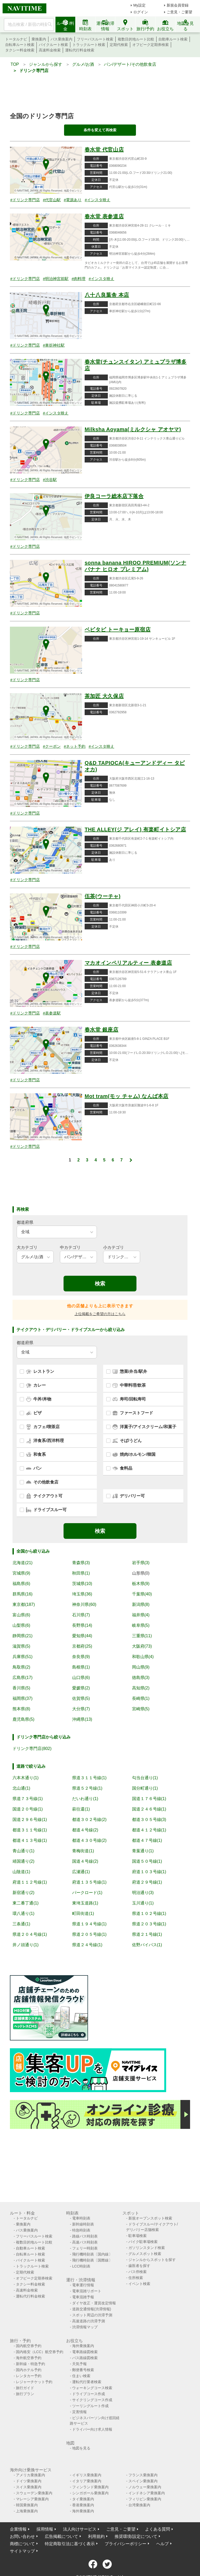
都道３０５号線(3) (149, 1819)
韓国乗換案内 (27, 2505)
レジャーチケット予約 (34, 2382)
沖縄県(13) (82, 1719)
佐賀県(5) (81, 1698)
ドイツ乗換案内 (28, 2481)
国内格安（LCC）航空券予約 (39, 2352)
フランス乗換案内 (143, 2475)
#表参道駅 (52, 1013)
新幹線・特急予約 (30, 2364)
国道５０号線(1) (147, 1861)
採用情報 (44, 2529)
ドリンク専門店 (33, 70)
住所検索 (135, 2278)
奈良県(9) (81, 1656)
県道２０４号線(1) (29, 1934)
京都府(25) (82, 1646)
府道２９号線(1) (147, 1882)
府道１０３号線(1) (149, 1871)
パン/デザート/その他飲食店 (130, 64)
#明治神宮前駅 (55, 278)
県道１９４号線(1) (89, 1924)
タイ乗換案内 (83, 2499)
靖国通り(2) (23, 1861)
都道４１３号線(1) (29, 1840)
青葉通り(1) (143, 1851)
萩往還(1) (81, 1809)
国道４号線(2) (85, 1861)
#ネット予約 (74, 746)
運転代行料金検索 (79, 50)
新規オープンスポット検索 (150, 2218)
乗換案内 (39, 39)
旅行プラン (25, 2394)
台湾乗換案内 (139, 2505)
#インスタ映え (97, 200)
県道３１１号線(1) (89, 1778)
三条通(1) (21, 1924)
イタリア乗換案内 (86, 2481)
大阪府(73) (142, 1646)
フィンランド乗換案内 (90, 2487)
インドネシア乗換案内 (146, 2493)
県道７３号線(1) (27, 1798)
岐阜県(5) (141, 1625)
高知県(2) (141, 1688)
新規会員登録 (178, 5)
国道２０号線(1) (27, 1809)
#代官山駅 (52, 200)
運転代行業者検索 (86, 2382)
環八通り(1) (23, 1913)
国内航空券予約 (28, 2346)
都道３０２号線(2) (89, 1819)
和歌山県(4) (143, 1656)
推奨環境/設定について (136, 2536)
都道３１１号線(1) (29, 1830)
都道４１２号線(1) (149, 1830)
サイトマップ (22, 2551)
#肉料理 (78, 278)
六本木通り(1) (25, 1778)
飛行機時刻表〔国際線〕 (92, 2260)
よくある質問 (157, 2529)
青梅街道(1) (83, 1851)
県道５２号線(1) (87, 1788)
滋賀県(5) (21, 1646)
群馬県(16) (22, 1594)
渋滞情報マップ (85, 2327)
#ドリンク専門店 (25, 200)
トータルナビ (16, 39)
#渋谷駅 (50, 479)
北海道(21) (22, 1562)
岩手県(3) (141, 1562)
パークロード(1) (87, 1892)
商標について (22, 2544)
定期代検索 (119, 45)
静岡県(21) (22, 1636)
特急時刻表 (81, 2230)
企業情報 (18, 2529)
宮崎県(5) (141, 1709)
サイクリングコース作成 (92, 2400)
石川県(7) (81, 1615)
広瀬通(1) (81, 1871)
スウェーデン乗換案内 (34, 2493)
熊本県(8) (21, 1709)
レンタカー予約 (28, 2376)
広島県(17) (22, 1677)
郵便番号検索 (83, 2370)
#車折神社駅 (54, 345)
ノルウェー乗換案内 (144, 2487)
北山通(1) (21, 1788)
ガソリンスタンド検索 (146, 2248)
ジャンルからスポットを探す (152, 2260)
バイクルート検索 (53, 45)
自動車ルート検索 (173, 39)
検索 (100, 1283)
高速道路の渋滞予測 (88, 2321)
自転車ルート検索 (19, 45)
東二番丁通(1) (25, 1903)
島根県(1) (81, 1667)
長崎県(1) (141, 1698)
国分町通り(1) (145, 1788)
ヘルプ (162, 2544)
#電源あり (73, 200)
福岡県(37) (22, 1698)
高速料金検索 (50, 50)
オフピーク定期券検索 (150, 45)
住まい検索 (81, 2376)
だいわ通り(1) (85, 1798)
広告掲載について (61, 2536)
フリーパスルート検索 (95, 39)
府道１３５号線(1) (89, 1882)
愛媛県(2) (81, 1688)
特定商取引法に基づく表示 (70, 2544)
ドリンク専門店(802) (31, 1748)
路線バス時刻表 (85, 2236)
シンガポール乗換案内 (90, 2493)
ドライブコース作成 (88, 2394)
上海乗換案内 (27, 2511)
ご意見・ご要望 (179, 12)
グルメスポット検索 (144, 2254)
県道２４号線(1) (87, 1945)
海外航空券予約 (28, 2358)
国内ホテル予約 (28, 2370)
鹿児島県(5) (23, 1719)
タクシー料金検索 (19, 50)
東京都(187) (23, 1604)
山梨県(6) (21, 1625)
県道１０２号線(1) (149, 1913)
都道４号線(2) (85, 1830)
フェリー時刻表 (85, 2248)
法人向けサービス (79, 2529)
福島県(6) (21, 1583)
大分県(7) (81, 1709)
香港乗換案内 (83, 2505)
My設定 (139, 5)
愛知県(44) (82, 1636)
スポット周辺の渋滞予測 (92, 2315)
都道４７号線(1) (147, 1840)
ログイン (140, 12)
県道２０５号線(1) (89, 1934)
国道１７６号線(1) (149, 1798)
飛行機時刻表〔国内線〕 (92, 2254)
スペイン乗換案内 (143, 2481)
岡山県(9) (141, 1667)
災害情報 (79, 2412)
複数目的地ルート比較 (136, 39)
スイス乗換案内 (28, 2487)
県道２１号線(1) (147, 1934)
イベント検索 (139, 2284)
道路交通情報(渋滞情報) (91, 2309)
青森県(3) (81, 1562)
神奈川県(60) (84, 1604)
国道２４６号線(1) (149, 1809)
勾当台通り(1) (145, 1778)
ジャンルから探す (45, 64)
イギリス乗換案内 (86, 2475)
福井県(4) (141, 1615)
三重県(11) (142, 1636)
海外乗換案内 (83, 2346)
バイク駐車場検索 (143, 2242)
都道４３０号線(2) (89, 1840)
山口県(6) (81, 1677)
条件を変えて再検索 (100, 130)
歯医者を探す (139, 2266)
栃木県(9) (141, 1583)
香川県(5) (21, 1688)
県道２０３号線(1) (149, 1924)
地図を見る (81, 2448)
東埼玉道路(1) (85, 1903)
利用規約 (96, 2536)
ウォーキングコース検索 (92, 2388)
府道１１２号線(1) (29, 1882)
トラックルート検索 (88, 45)
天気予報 (79, 2364)
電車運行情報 (83, 2285)
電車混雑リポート (86, 2291)
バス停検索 (137, 2272)
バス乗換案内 (61, 39)
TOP (14, 64)
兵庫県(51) (22, 1656)
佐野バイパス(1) (147, 1945)
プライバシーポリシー (125, 2544)
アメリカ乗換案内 (30, 2475)
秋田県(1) (81, 1573)
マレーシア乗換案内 (32, 2499)
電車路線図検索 (85, 2352)
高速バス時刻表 (85, 2242)
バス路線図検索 (85, 2358)
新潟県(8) (141, 1604)
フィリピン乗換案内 (144, 2499)
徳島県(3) (141, 1677)
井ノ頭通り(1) (25, 1945)
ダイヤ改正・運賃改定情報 (94, 2303)
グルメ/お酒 (83, 64)
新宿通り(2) (23, 1892)
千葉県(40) (142, 1594)
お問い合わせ (22, 2536)
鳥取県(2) (21, 1667)
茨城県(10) (82, 1583)
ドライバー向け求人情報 (92, 2429)
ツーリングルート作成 (90, 2406)
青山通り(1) (23, 1851)
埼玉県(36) (82, 1594)
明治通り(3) (143, 1892)
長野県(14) (82, 1625)
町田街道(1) (83, 1913)
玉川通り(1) (143, 1903)
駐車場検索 (137, 2236)
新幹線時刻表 (83, 2224)
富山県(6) (21, 1615)
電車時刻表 (81, 2218)
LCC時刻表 (81, 2266)
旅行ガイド (25, 2388)
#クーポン (52, 746)
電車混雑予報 (83, 2297)
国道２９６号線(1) (29, 1819)
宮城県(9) (21, 1573)
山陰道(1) (21, 1871)
